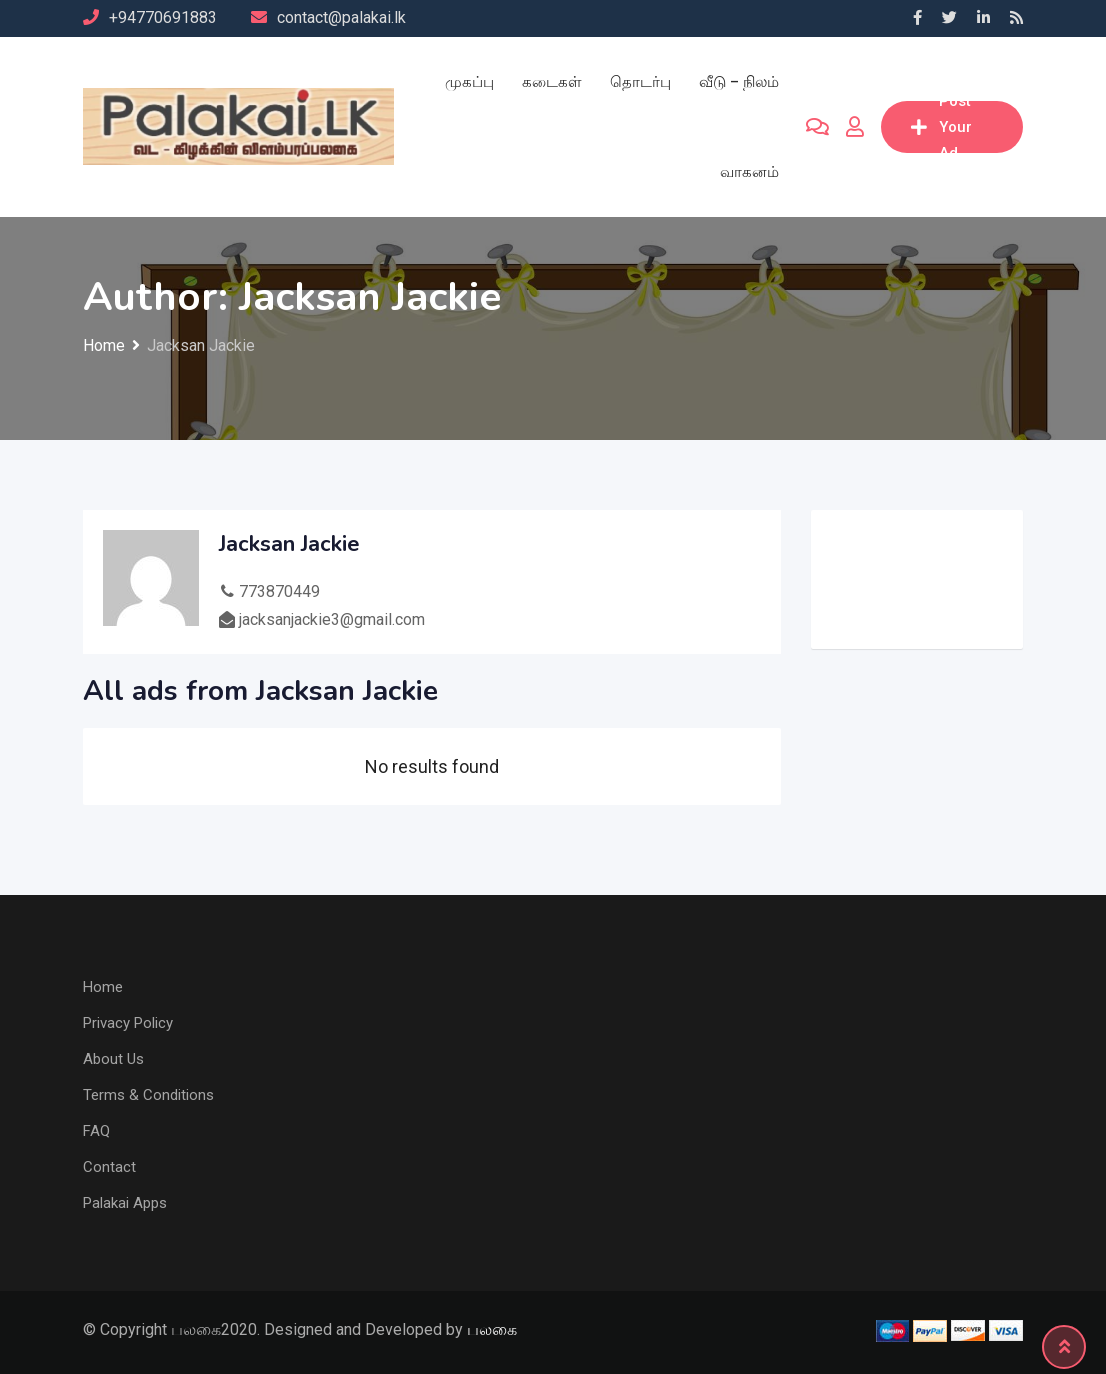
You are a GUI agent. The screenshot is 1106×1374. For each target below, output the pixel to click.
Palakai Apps (125, 1203)
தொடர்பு (640, 82)
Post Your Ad (941, 127)
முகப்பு (469, 82)
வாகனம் (749, 172)
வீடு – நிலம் (739, 82)
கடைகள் (552, 82)
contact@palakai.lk (341, 17)
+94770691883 (163, 17)
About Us (113, 1059)
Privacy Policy (128, 1023)
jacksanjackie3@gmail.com (332, 619)
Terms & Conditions (148, 1095)
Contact (109, 1167)
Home (103, 987)
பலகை (492, 1329)
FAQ (96, 1131)
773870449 (279, 591)
